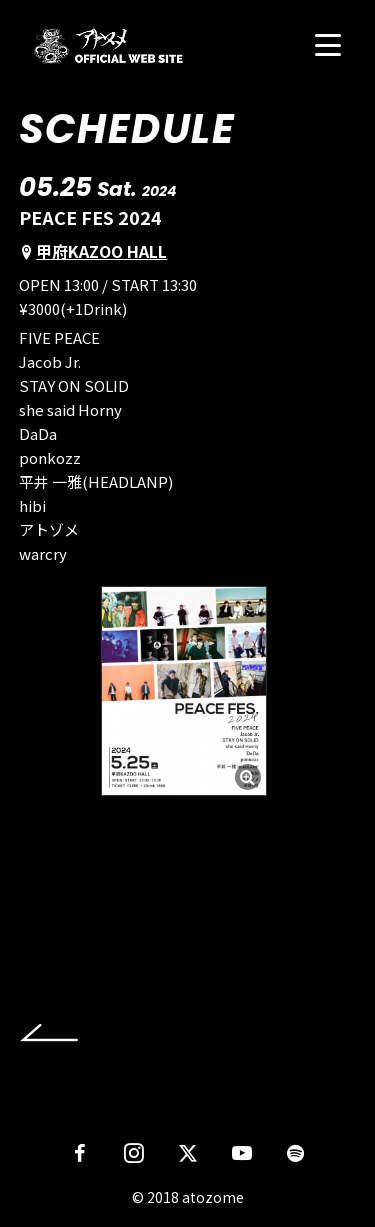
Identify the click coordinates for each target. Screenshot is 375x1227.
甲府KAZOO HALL (101, 251)
